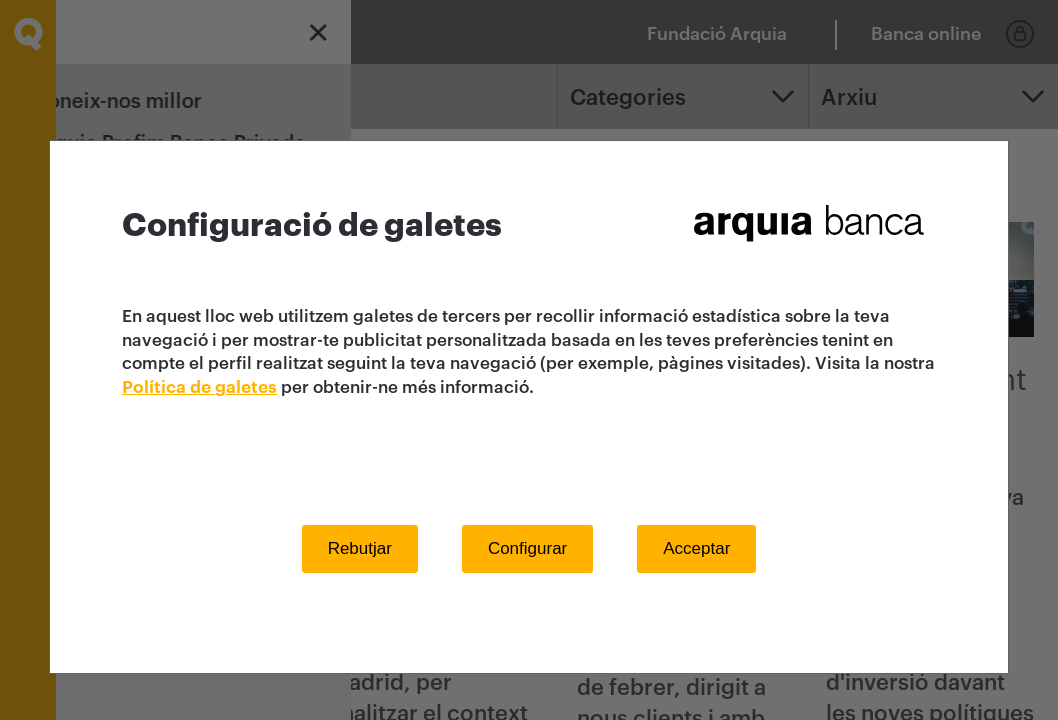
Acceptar (696, 548)
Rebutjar (360, 548)
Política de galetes (199, 387)
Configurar (527, 548)
